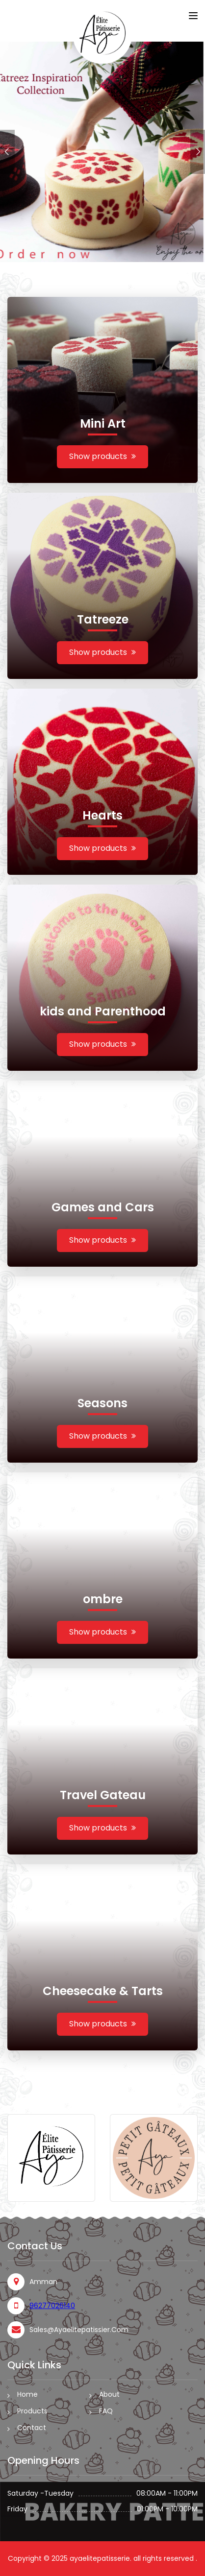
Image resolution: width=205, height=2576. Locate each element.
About (109, 2394)
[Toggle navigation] (193, 15)
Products (32, 2411)
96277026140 (52, 2306)
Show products (102, 456)
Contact (31, 2427)
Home (27, 2394)
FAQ (106, 2411)
